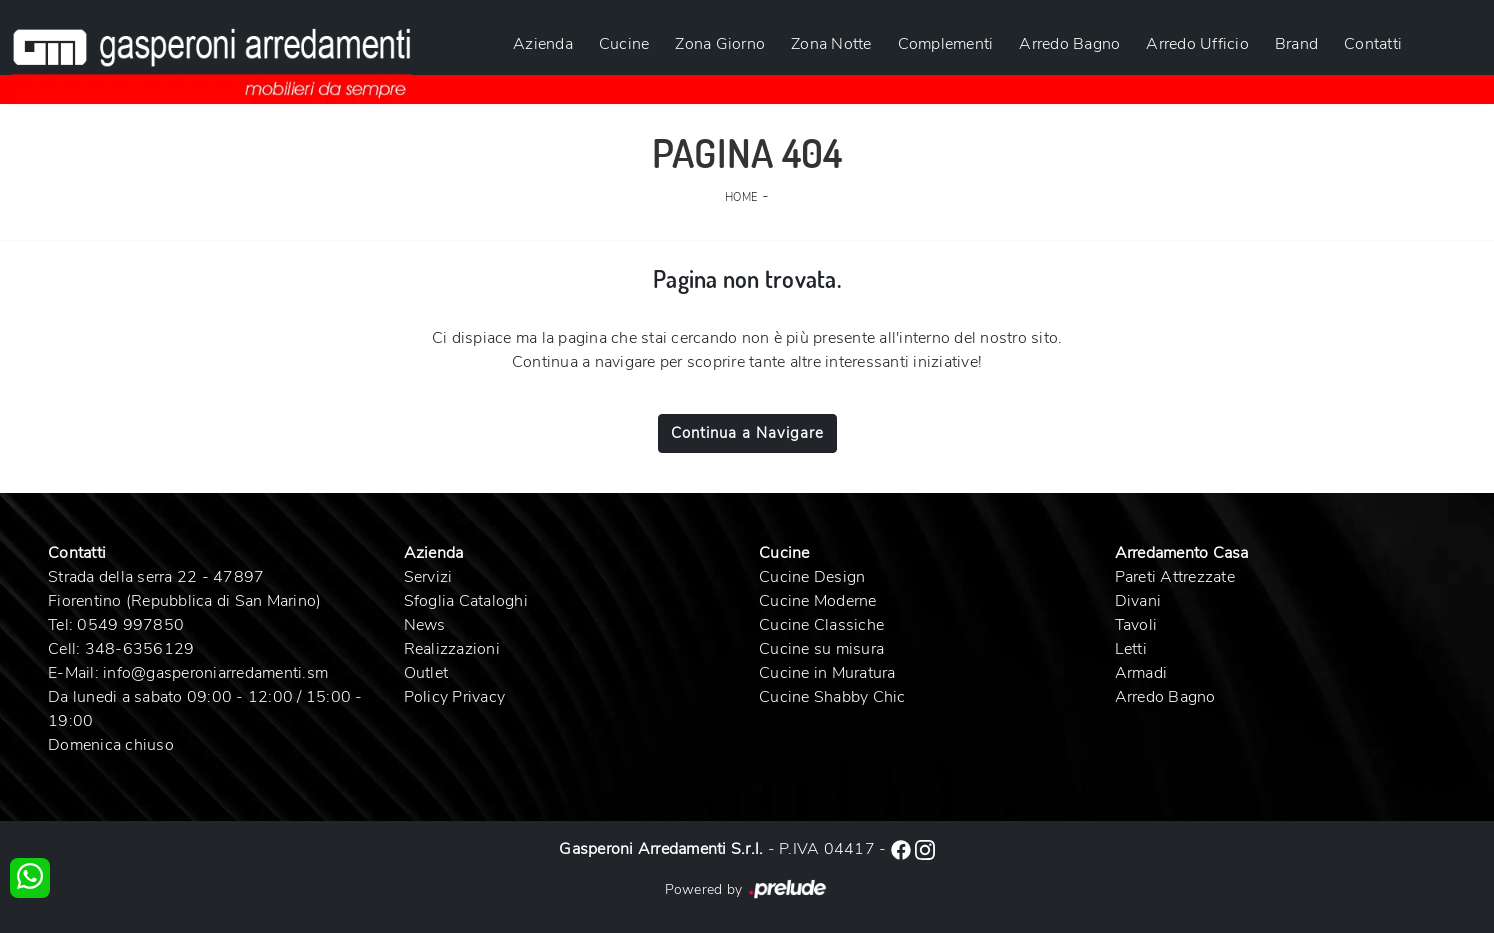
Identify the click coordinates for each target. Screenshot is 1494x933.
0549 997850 (130, 625)
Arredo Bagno (1069, 44)
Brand (1296, 44)
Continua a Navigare (747, 433)
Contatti (1373, 44)
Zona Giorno (720, 44)
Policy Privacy (455, 697)
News (425, 625)
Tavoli (1136, 625)
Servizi (428, 577)
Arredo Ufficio (1197, 44)
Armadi (1141, 673)
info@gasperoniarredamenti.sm (215, 673)
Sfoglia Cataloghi (466, 601)
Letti (1131, 649)
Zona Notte (831, 44)
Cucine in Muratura (827, 673)
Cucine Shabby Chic (832, 697)
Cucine (624, 44)
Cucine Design (812, 577)
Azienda (543, 44)
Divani (1138, 601)
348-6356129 (140, 649)
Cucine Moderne (818, 601)
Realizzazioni (452, 649)
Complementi (946, 44)
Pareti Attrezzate (1175, 577)
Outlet (426, 673)
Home (741, 197)
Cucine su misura (821, 649)
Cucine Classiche (821, 625)
